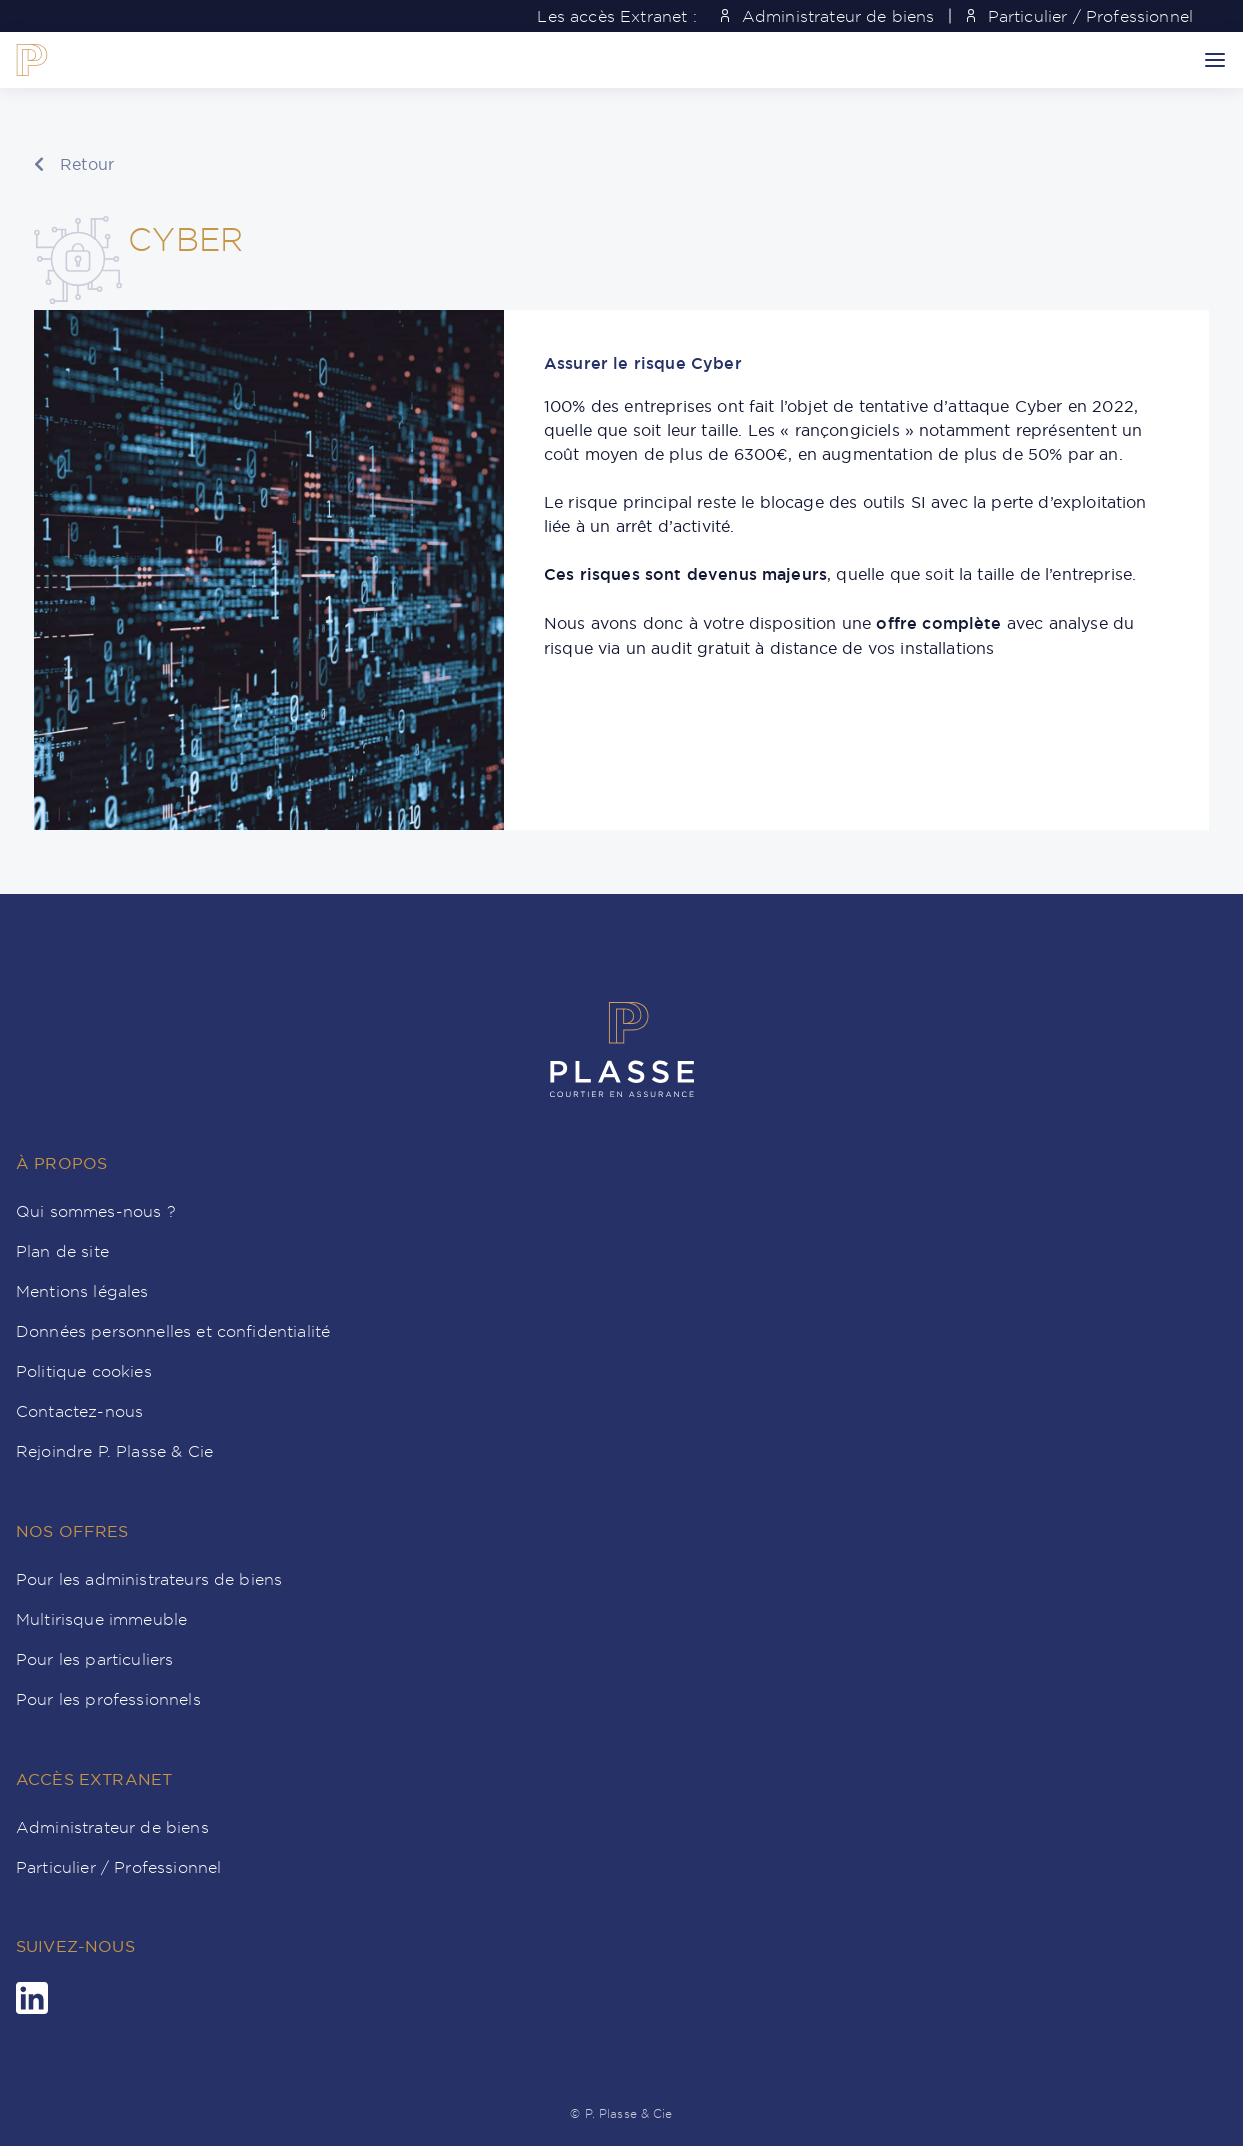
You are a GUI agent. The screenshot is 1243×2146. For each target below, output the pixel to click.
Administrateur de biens (828, 16)
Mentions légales (82, 1291)
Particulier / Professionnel (1080, 16)
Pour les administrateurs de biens (149, 1579)
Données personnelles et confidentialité (173, 1331)
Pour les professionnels (108, 1699)
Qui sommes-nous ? (96, 1211)
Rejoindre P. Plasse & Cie (114, 1451)
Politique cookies (84, 1371)
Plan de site (62, 1251)
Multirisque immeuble (101, 1619)
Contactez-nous (79, 1411)
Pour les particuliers (94, 1659)
